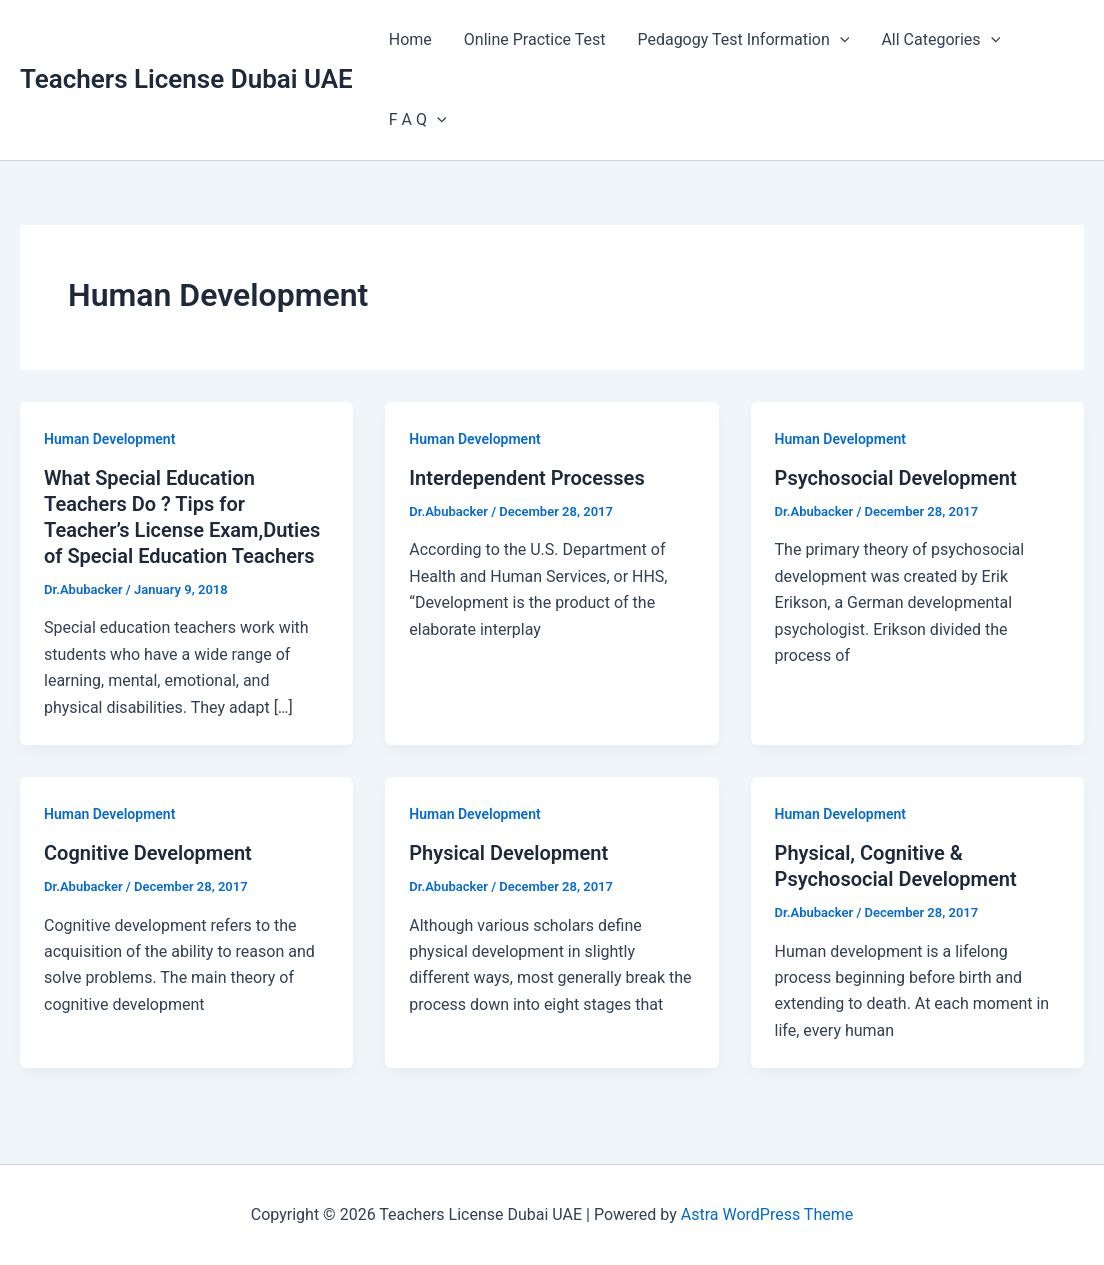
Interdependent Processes (526, 478)
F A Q (418, 120)
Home (410, 39)
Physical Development (508, 853)
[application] (840, 40)
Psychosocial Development (896, 478)
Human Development (109, 439)
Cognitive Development (148, 853)
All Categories (940, 40)
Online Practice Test (535, 39)
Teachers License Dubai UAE (186, 79)
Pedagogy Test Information (743, 40)
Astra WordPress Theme (767, 1214)
